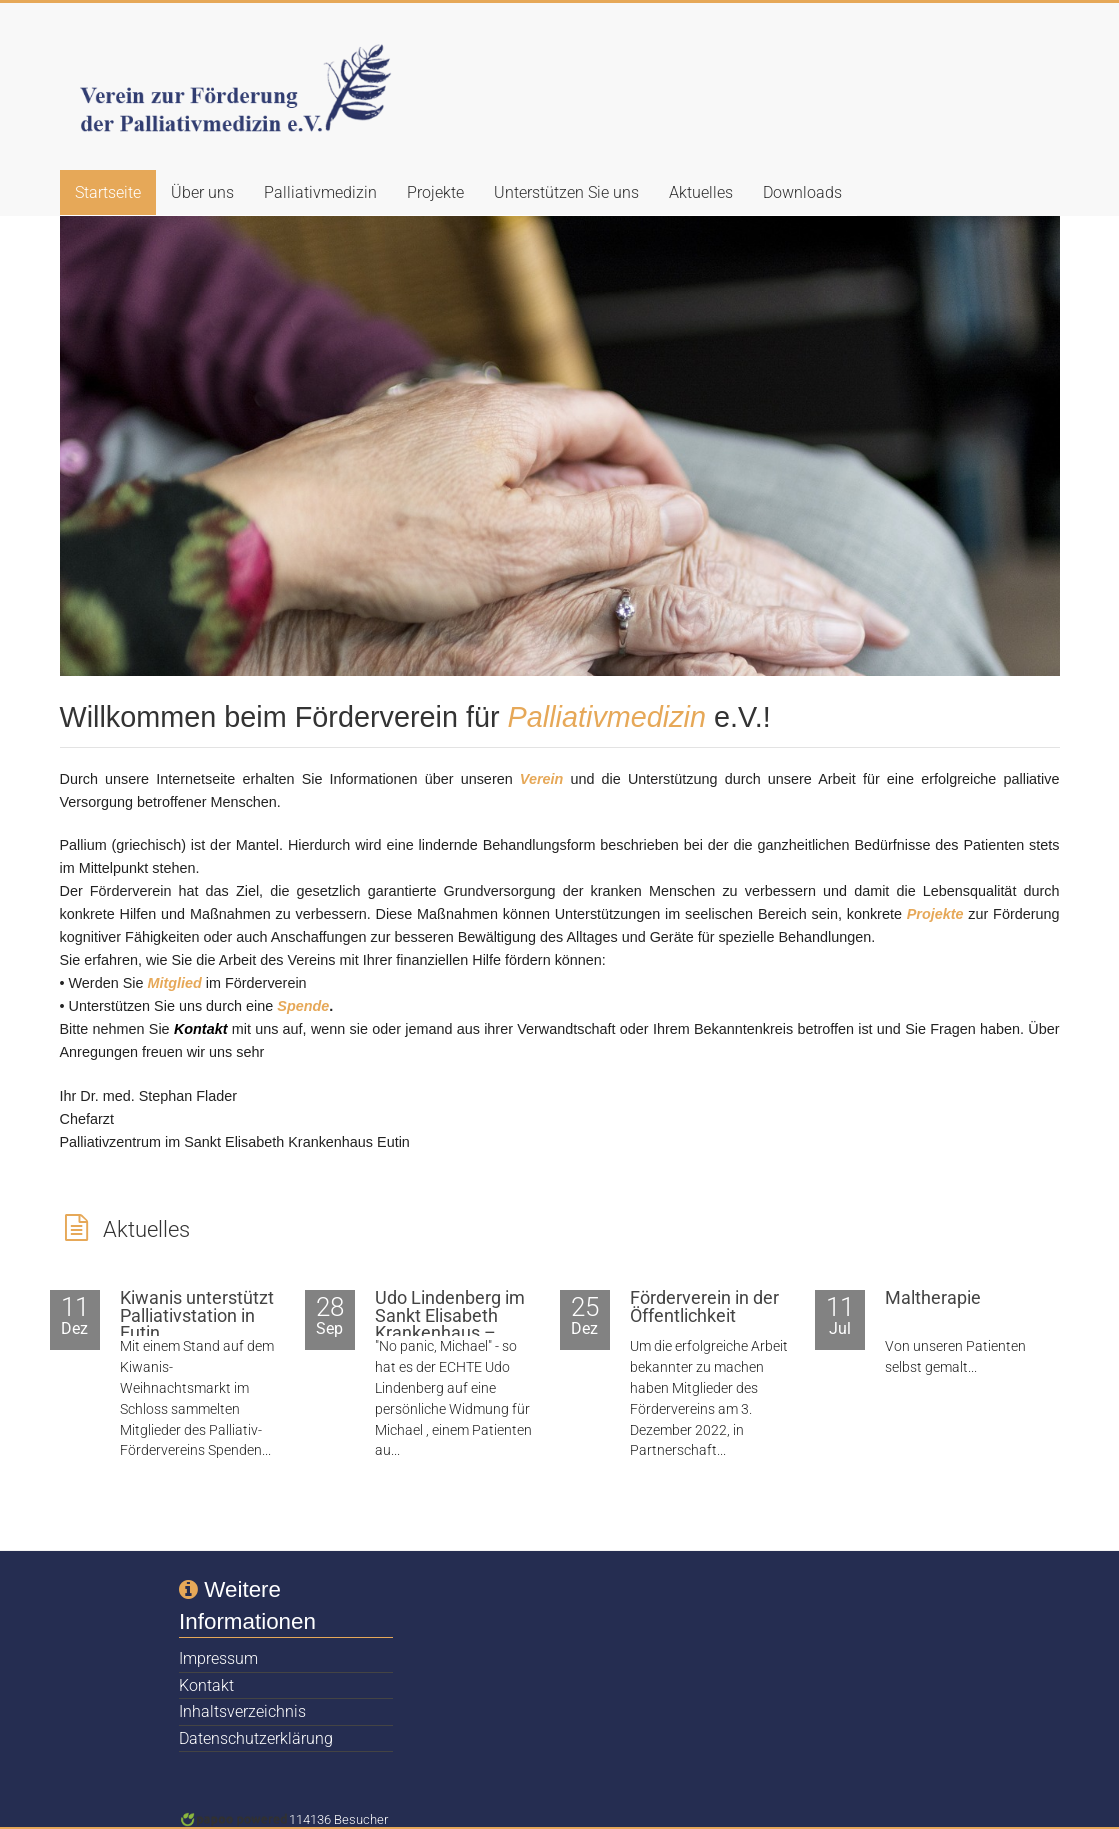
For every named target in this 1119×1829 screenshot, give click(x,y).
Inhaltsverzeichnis (242, 1711)
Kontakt (206, 1685)
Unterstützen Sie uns (566, 192)
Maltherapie (933, 1298)
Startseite (108, 192)
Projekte (435, 192)
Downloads (802, 192)
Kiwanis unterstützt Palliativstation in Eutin (197, 1315)
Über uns (202, 192)
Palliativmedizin (320, 192)
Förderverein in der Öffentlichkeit (704, 1307)
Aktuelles (701, 192)
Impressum (218, 1658)
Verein (541, 779)
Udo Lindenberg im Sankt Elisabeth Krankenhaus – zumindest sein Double (450, 1333)
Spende (303, 1006)
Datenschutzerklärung (256, 1738)
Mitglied (174, 983)
